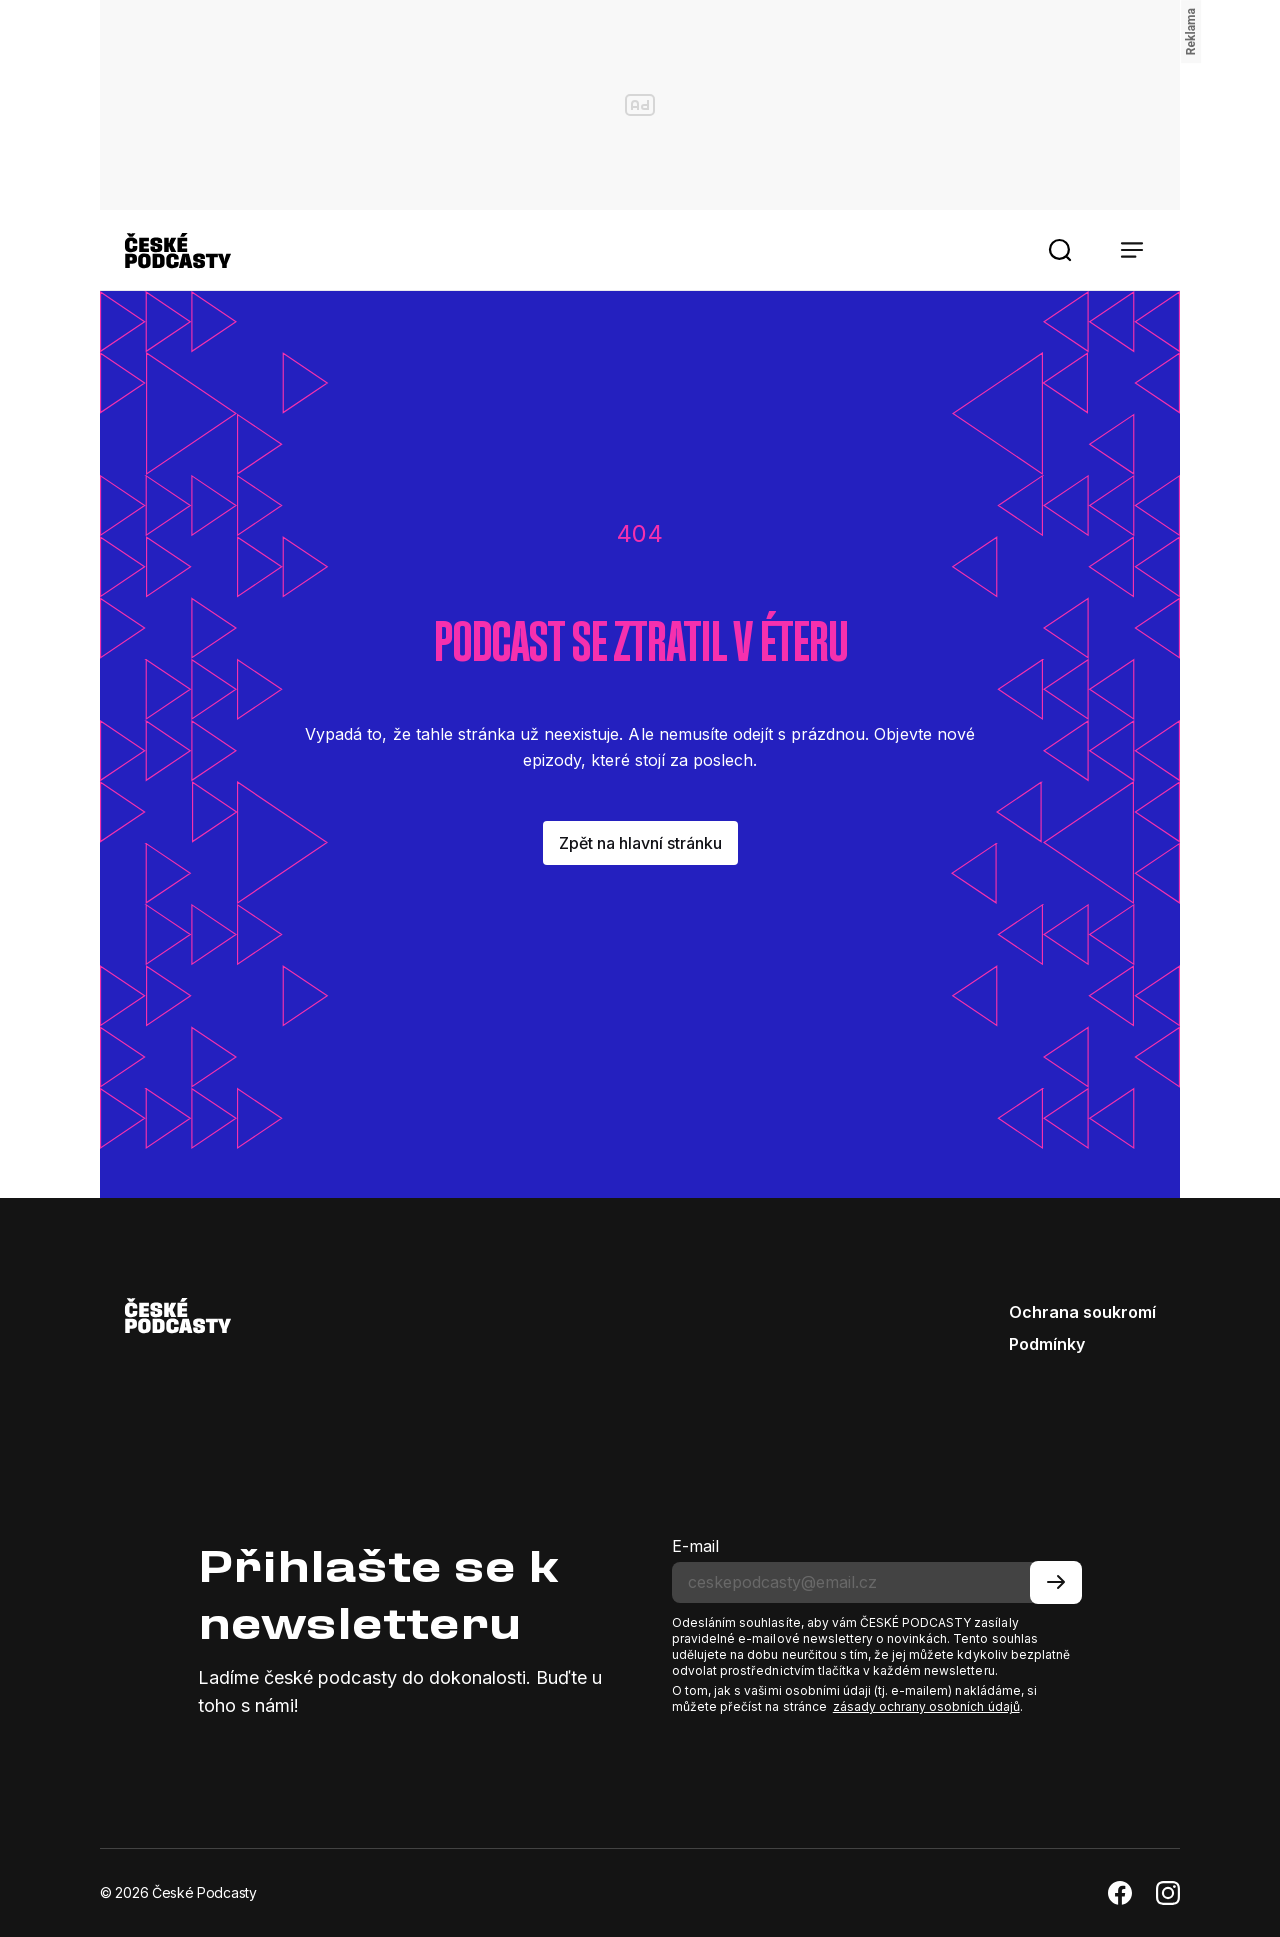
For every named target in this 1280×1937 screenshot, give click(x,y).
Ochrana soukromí (1082, 1312)
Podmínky (1047, 1344)
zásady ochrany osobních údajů (926, 1706)
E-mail (695, 1546)
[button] (1060, 250)
